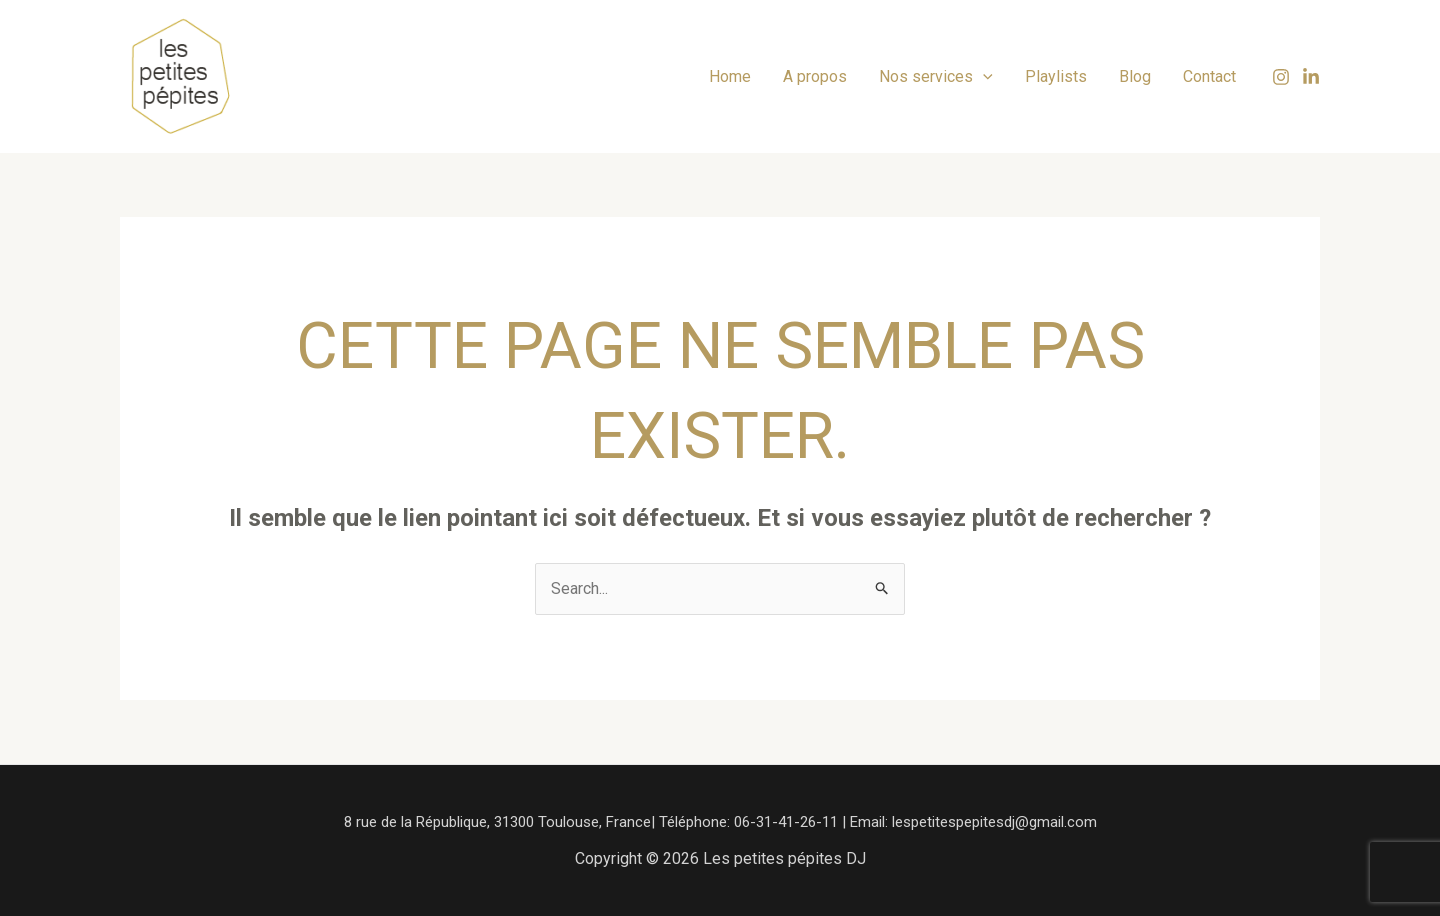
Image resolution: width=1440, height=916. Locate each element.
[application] (983, 77)
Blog (1135, 76)
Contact (1209, 76)
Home (730, 76)
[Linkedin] (1311, 77)
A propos (815, 76)
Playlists (1056, 76)
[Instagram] (1281, 77)
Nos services (936, 77)
